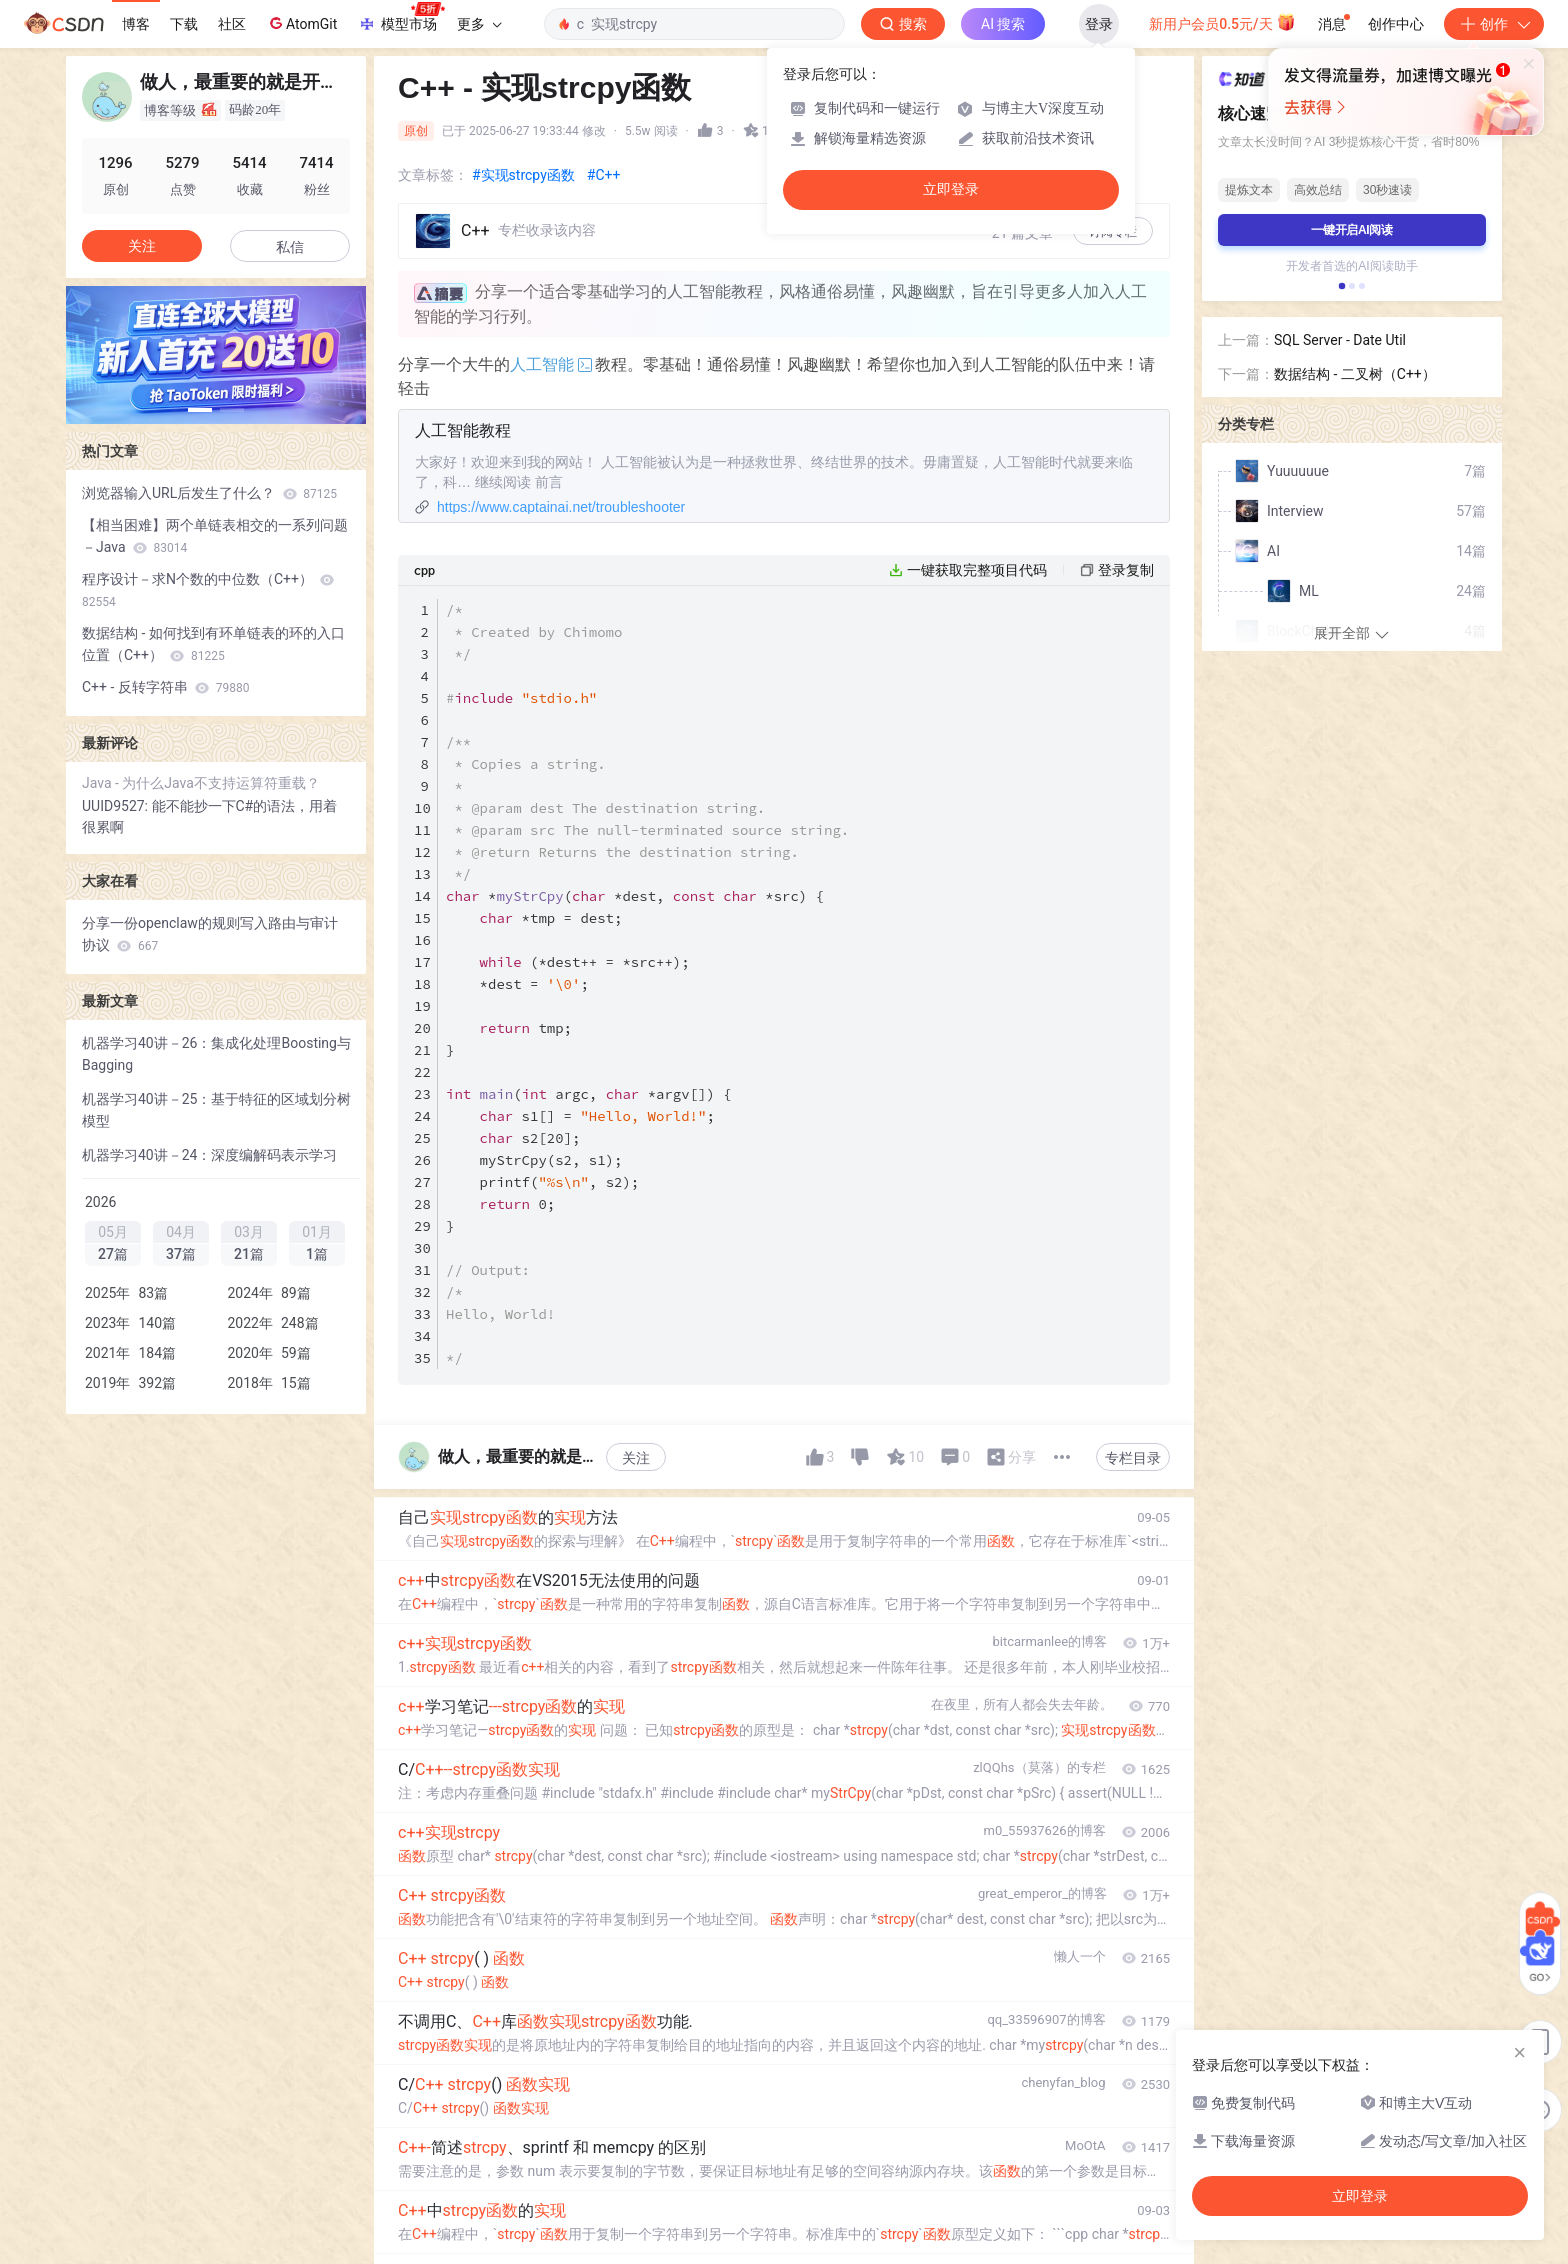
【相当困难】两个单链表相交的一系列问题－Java (215, 536)
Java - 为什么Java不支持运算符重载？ (201, 783)
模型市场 (401, 18)
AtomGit (301, 23)
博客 (136, 24)
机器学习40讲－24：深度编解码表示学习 (209, 1155)
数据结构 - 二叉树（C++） (1355, 374)
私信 (290, 247)
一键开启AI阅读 (1352, 230)
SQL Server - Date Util (1340, 340)
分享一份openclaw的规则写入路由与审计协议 (210, 934)
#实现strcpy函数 (523, 175)
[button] (200, 410)
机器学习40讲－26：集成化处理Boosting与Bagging (216, 1054)
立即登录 (951, 189)
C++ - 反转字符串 (166, 687)
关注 (636, 1458)
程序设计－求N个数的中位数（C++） (208, 590)
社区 (232, 24)
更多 (479, 24)
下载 (184, 24)
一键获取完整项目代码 (977, 570)
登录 (1099, 24)
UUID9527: (117, 806)
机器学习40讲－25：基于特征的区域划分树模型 (216, 1110)
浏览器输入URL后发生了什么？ (209, 493)
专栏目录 (1133, 1458)
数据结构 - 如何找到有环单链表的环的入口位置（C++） (213, 644)
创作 (1494, 24)
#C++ (604, 175)
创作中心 (1396, 24)
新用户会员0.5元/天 (1222, 22)
